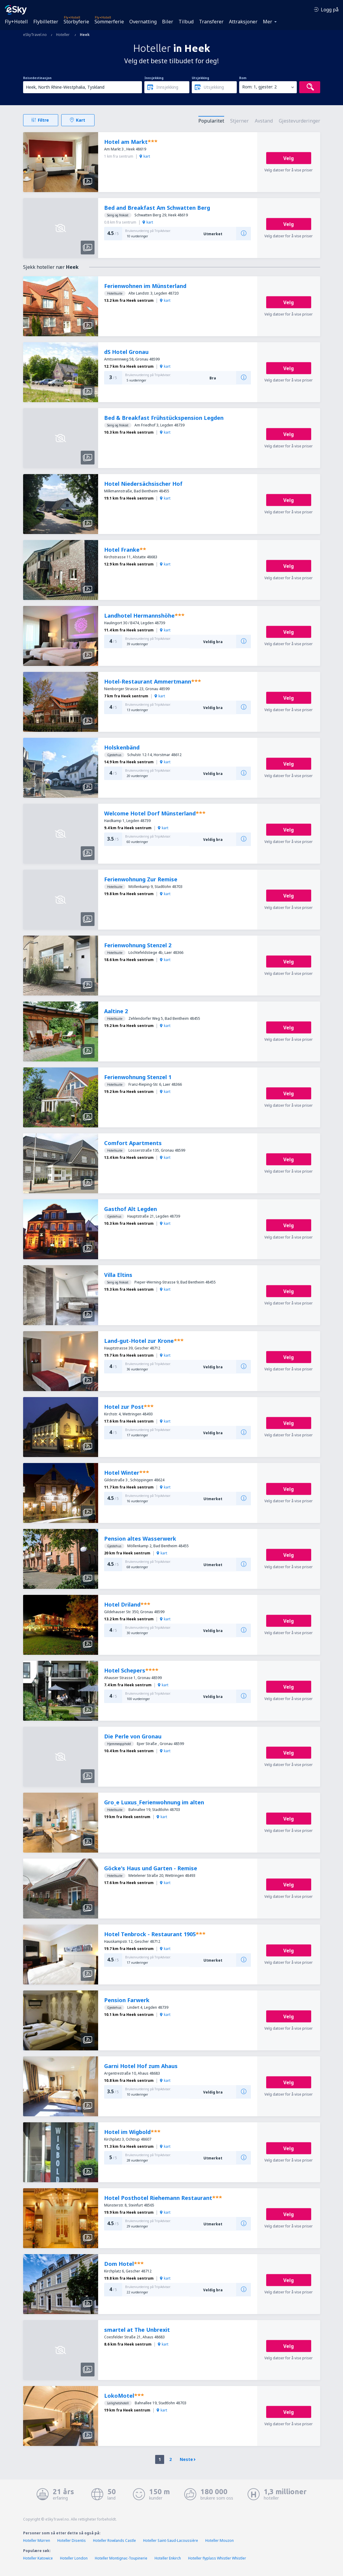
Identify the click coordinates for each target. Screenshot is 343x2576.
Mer (267, 21)
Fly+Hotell (16, 21)
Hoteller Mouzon (219, 2540)
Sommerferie (109, 21)
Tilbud (186, 21)
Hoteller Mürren (36, 2540)
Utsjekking (200, 78)
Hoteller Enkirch (168, 2558)
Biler (167, 21)
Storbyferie (76, 21)
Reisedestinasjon (37, 78)
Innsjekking (154, 78)
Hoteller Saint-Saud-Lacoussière (170, 2540)
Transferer (211, 21)
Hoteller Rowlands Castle (114, 2540)
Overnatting (143, 21)
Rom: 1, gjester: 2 (259, 87)
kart (145, 156)
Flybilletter (45, 21)
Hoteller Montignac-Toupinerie (121, 2558)
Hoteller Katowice (38, 2558)
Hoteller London (74, 2558)
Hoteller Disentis (71, 2540)
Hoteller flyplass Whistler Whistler (217, 2558)
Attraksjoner (243, 21)
